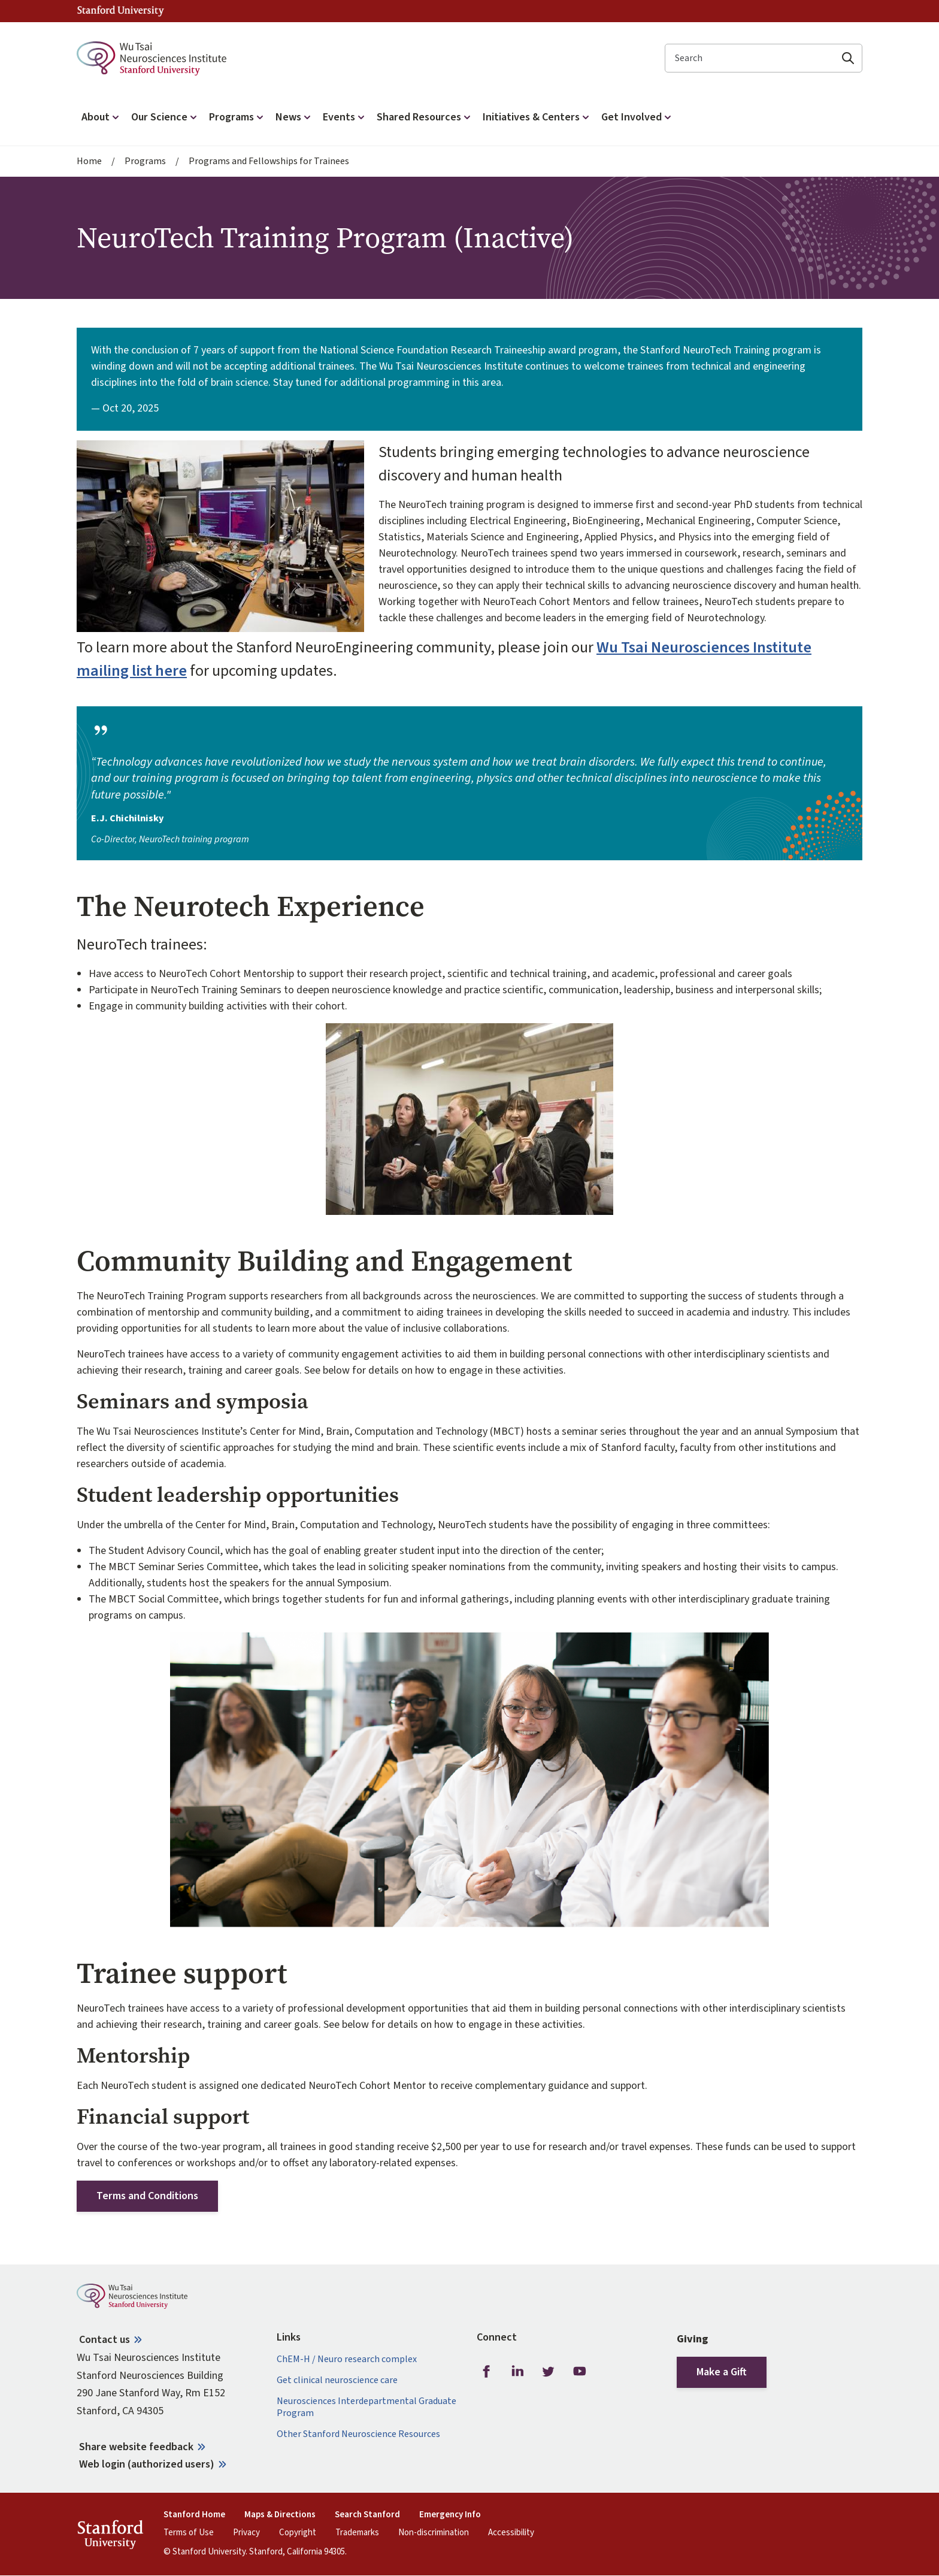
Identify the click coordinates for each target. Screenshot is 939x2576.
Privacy (246, 2532)
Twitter (548, 2371)
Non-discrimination (433, 2532)
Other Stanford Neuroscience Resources (358, 2434)
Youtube (579, 2371)
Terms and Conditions (147, 2195)
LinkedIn (517, 2371)
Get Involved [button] (637, 117)
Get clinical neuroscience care (337, 2380)
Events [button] (345, 117)
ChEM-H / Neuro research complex (347, 2359)
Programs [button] (237, 117)
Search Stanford (367, 2515)
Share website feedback (136, 2446)
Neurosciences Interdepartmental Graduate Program (366, 2407)
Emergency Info (450, 2515)
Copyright (297, 2532)
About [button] (101, 117)
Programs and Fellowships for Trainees (269, 161)
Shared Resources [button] (425, 117)
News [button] (294, 117)
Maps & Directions (280, 2515)
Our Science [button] (165, 117)
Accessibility (511, 2532)
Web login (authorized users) (146, 2464)
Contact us (104, 2339)
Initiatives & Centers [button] (537, 117)
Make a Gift (721, 2372)
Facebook (486, 2371)
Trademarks (357, 2532)
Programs (145, 161)
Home (89, 161)
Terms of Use (188, 2532)
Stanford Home (194, 2515)
